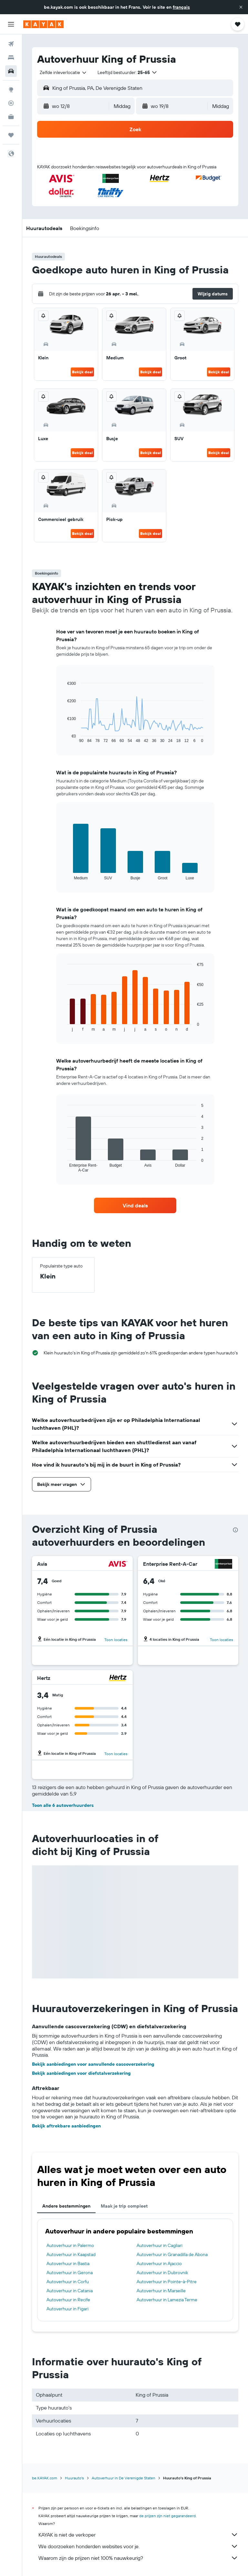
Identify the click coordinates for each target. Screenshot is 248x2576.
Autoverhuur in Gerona (69, 2272)
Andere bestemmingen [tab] (66, 2206)
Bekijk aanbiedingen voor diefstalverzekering (81, 2073)
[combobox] (63, 72)
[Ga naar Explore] (11, 89)
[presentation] (235, 1530)
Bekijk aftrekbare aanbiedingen (66, 2126)
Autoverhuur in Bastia (67, 2263)
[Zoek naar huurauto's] (11, 71)
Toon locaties (116, 1639)
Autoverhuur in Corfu (67, 2281)
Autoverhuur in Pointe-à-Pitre (167, 2281)
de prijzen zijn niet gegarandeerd (167, 2515)
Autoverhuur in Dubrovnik (162, 2272)
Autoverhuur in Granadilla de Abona (172, 2254)
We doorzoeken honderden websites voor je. (138, 2546)
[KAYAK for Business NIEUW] (11, 116)
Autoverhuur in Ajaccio (159, 2263)
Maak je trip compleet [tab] (124, 2206)
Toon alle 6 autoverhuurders (63, 1805)
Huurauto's (74, 2477)
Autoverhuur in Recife (68, 2300)
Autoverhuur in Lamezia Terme (167, 2300)
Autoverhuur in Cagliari (159, 2245)
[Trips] (11, 135)
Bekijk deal (82, 371)
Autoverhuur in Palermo (70, 2245)
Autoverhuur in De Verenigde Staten (123, 2477)
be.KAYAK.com (44, 2477)
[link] (135, 1205)
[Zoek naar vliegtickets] (11, 43)
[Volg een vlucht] (11, 103)
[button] (241, 7)
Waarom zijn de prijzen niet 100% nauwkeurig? (138, 2558)
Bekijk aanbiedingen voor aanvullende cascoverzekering (93, 2064)
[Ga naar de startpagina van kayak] (43, 24)
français (181, 7)
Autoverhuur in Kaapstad (71, 2254)
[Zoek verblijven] (11, 57)
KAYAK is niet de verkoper (138, 2535)
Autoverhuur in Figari (67, 2309)
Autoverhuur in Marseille (161, 2291)
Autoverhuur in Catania (69, 2291)
